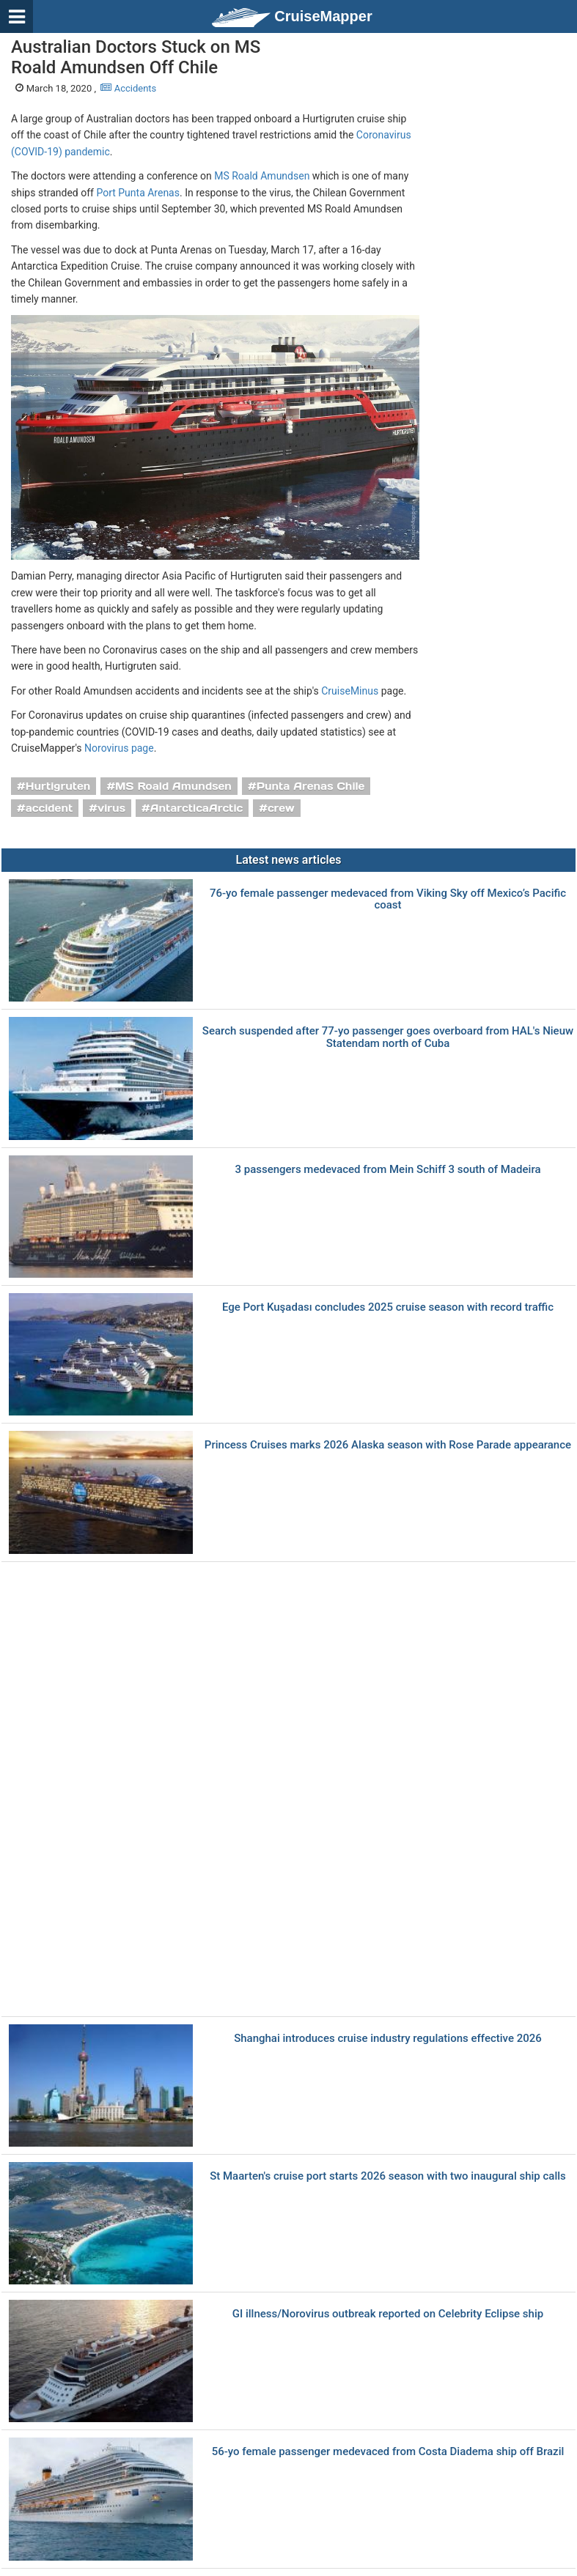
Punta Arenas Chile (311, 786)
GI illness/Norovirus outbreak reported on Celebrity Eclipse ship (387, 2314)
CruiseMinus (349, 691)
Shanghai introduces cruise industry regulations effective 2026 (388, 2038)
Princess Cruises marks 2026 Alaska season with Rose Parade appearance (388, 1445)
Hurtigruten (58, 786)
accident (49, 808)
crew (281, 808)
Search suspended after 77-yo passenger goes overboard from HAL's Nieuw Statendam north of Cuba (387, 1037)
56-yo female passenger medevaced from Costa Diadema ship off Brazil (388, 2452)
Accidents (128, 88)
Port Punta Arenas (138, 193)
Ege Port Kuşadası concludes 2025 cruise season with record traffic (388, 1307)
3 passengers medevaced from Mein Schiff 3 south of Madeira (387, 1169)
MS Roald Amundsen (261, 176)
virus (111, 808)
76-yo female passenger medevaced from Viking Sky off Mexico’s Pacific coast (388, 899)
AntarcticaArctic (196, 808)
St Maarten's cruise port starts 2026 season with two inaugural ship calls (388, 2176)
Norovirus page (119, 748)
